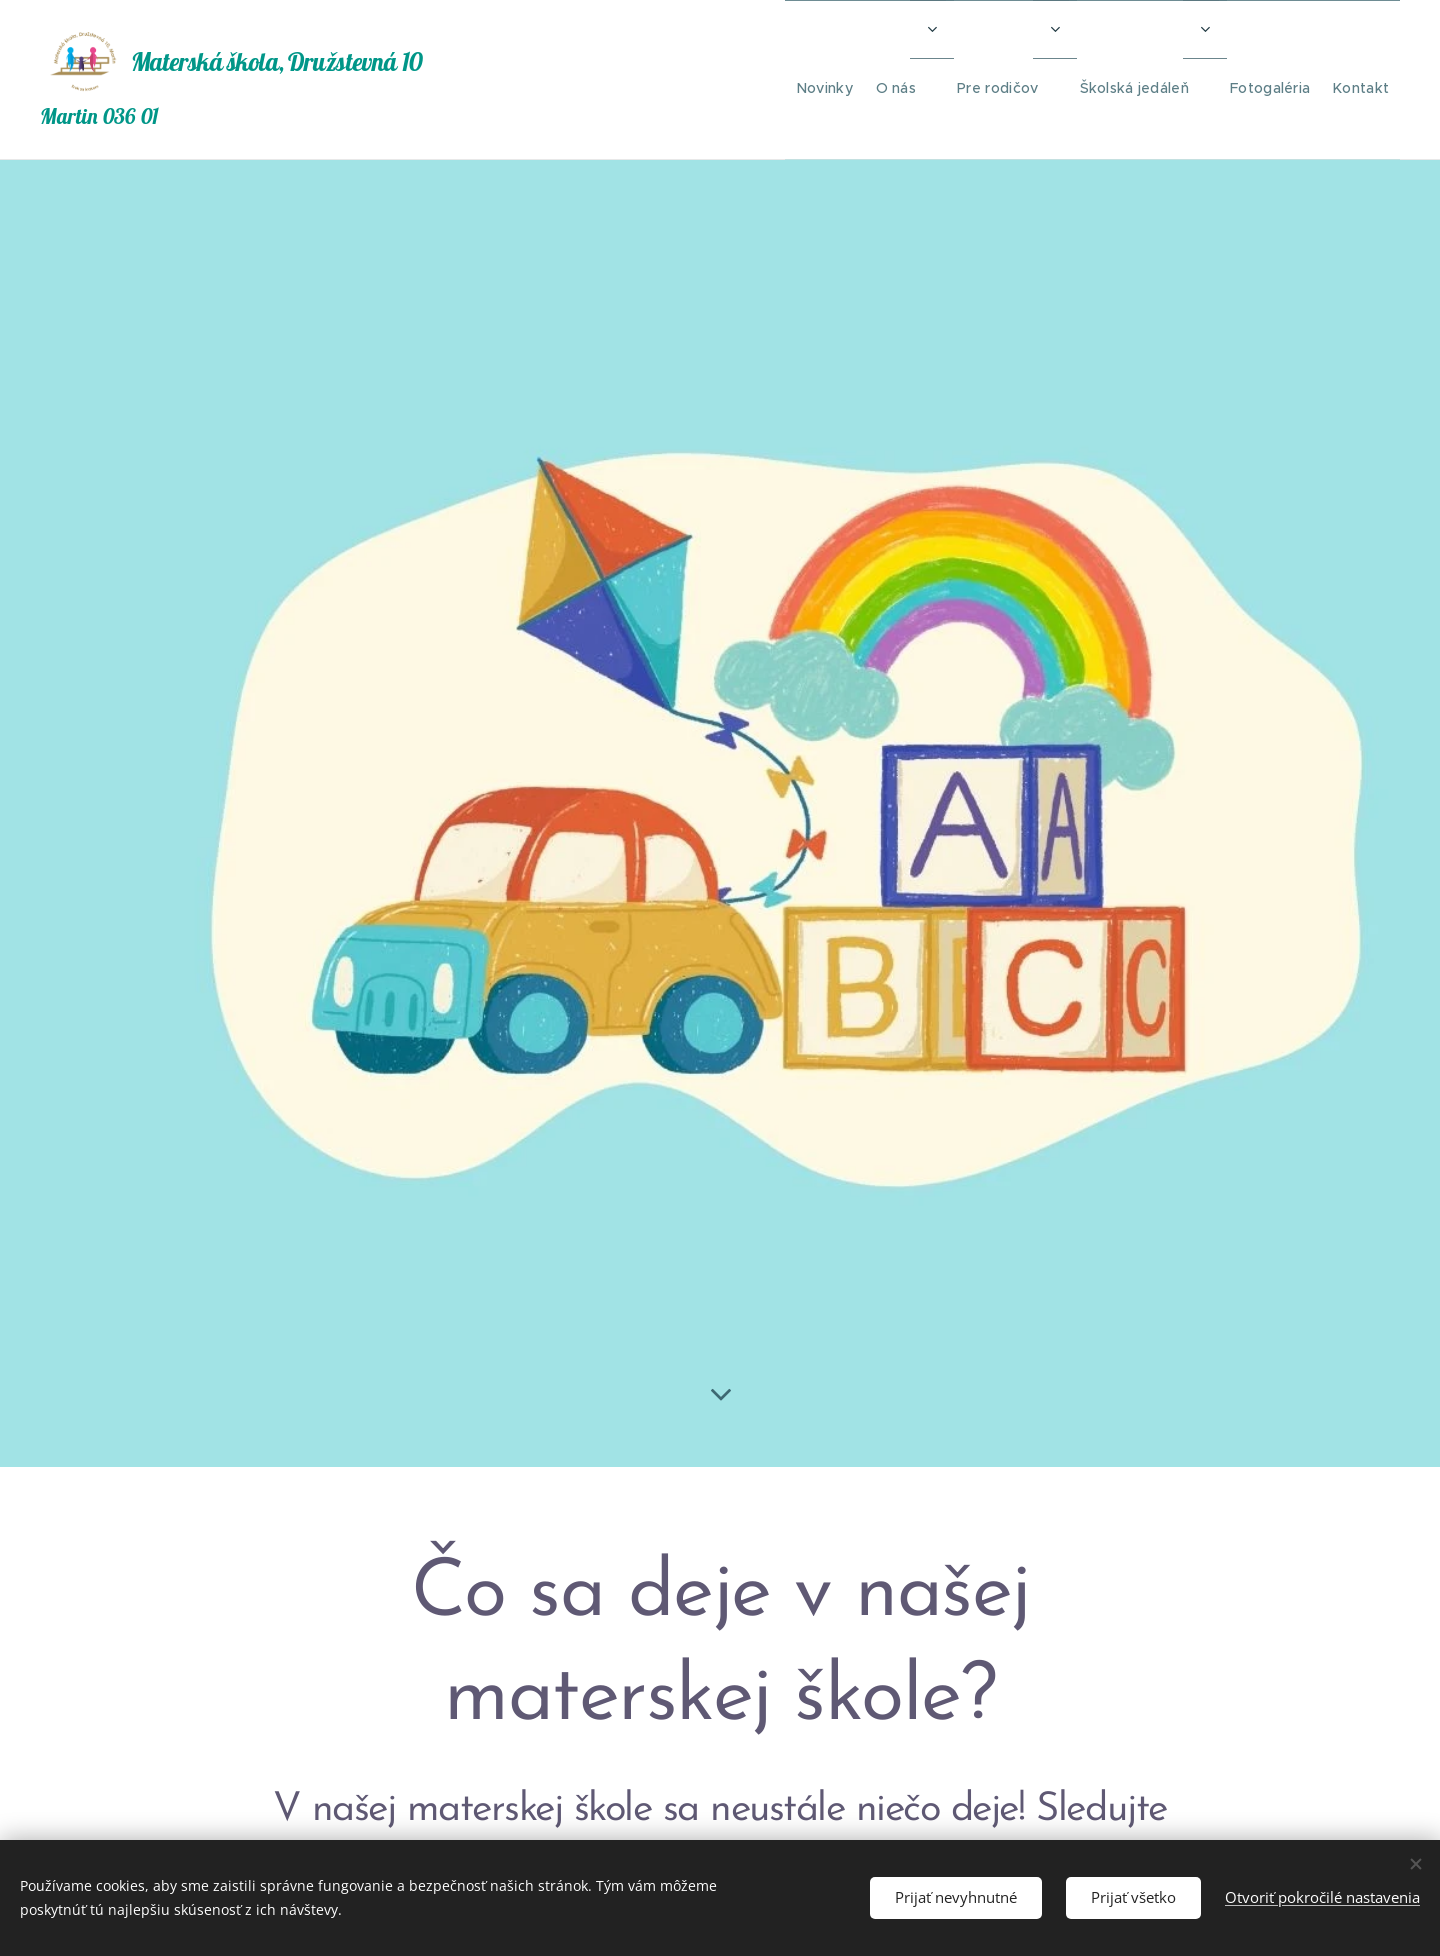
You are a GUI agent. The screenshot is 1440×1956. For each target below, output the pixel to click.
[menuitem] (776, 80)
